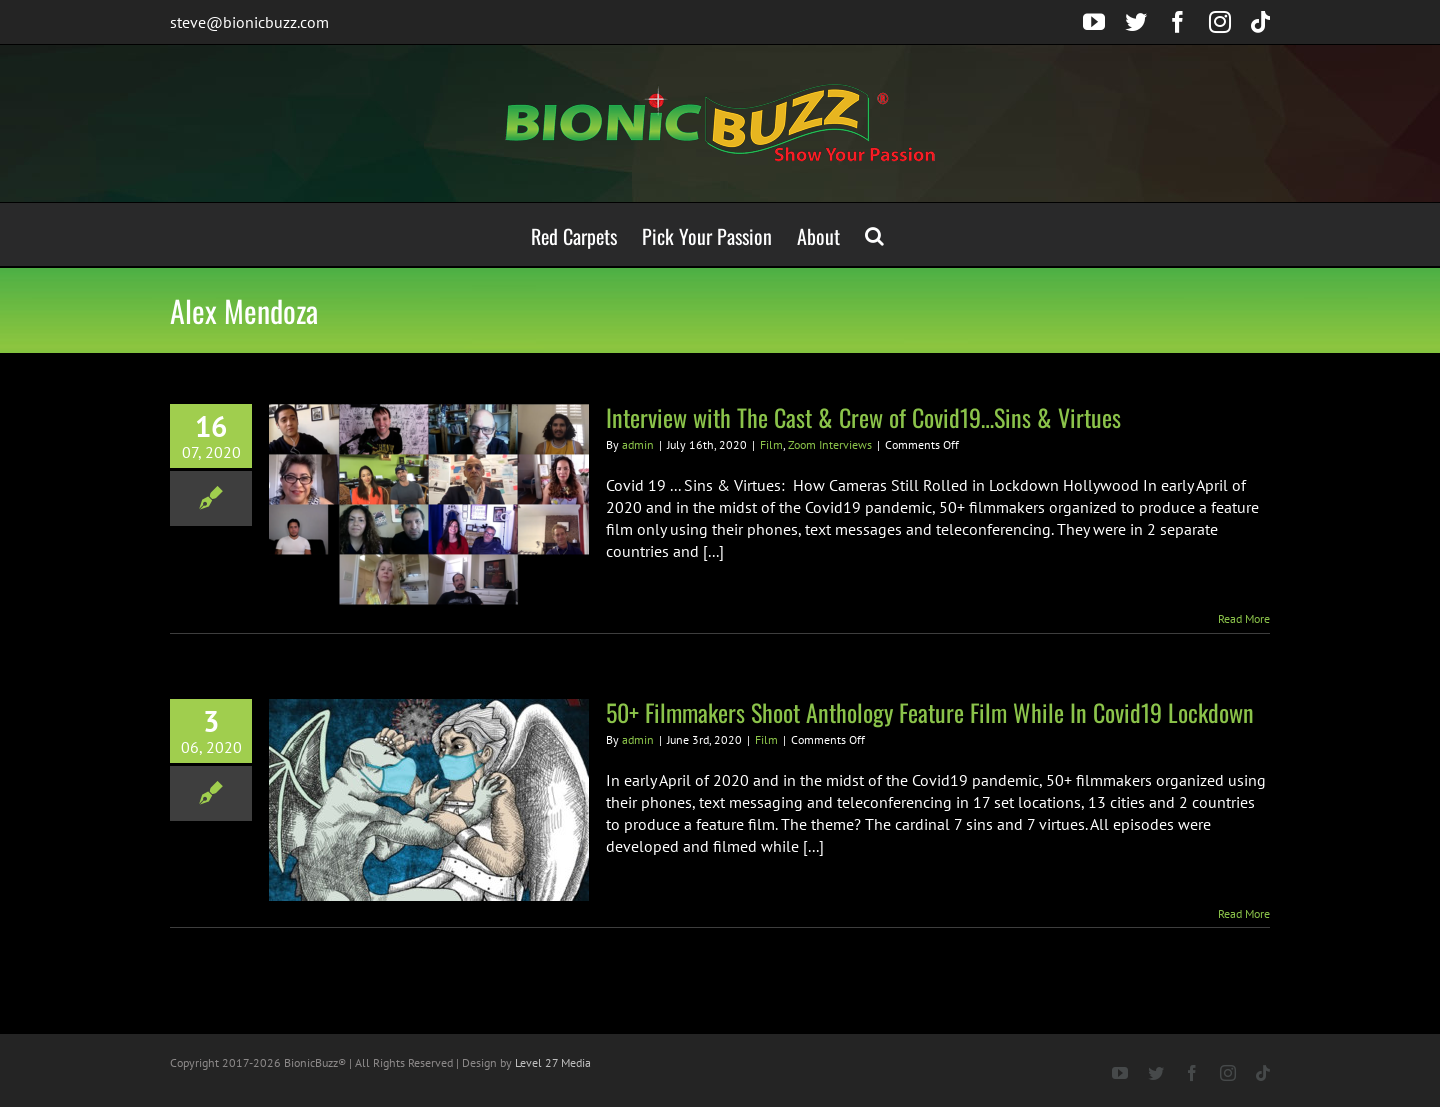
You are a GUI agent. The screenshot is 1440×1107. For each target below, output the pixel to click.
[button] (874, 234)
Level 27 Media (553, 1062)
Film (771, 444)
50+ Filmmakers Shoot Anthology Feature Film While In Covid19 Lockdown (930, 712)
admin (638, 444)
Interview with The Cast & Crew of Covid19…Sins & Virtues (863, 417)
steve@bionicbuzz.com (249, 22)
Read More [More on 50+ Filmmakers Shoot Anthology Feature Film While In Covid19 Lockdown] (1244, 913)
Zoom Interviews (830, 444)
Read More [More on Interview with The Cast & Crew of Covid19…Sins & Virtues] (1244, 618)
